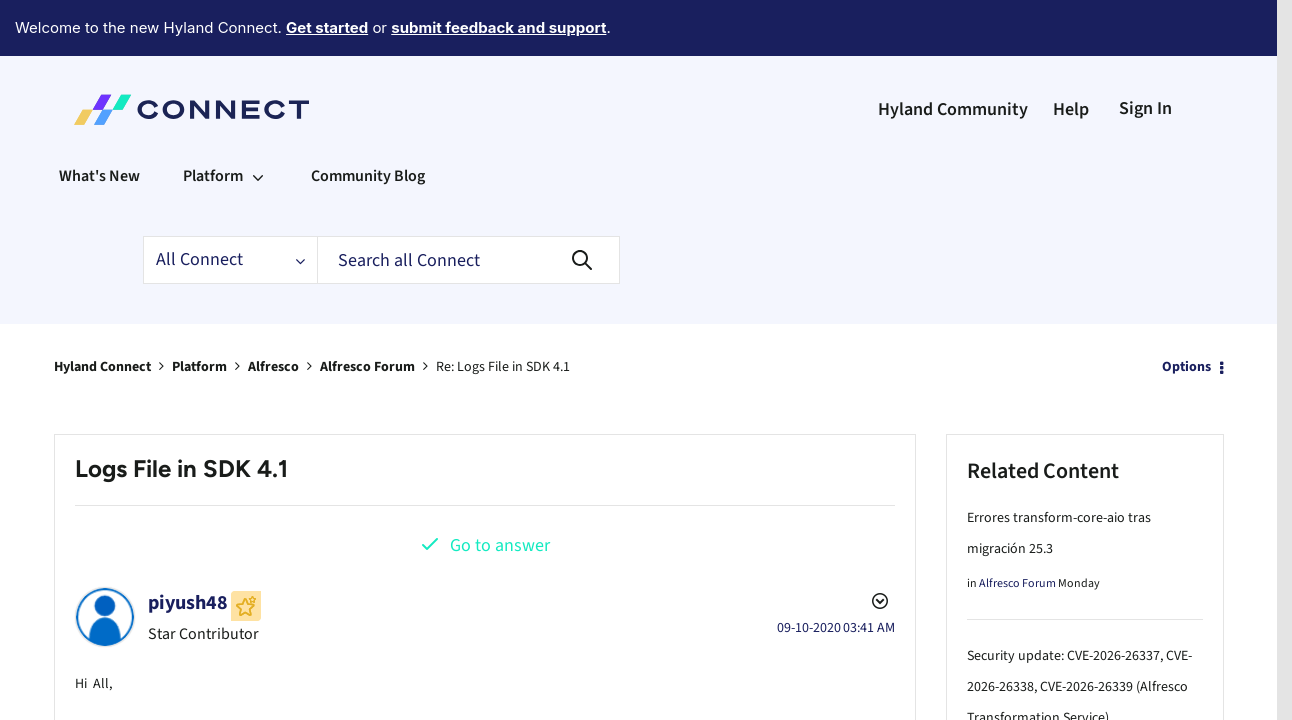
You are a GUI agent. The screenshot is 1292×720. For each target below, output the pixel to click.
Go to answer (500, 490)
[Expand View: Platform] (258, 121)
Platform (199, 312)
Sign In (1145, 53)
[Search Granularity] (230, 205)
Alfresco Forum (367, 312)
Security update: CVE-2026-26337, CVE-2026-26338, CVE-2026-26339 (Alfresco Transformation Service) (1079, 632)
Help (1071, 54)
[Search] (468, 205)
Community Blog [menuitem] (368, 121)
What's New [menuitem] (99, 121)
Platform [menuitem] (213, 121)
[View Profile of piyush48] (188, 548)
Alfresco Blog (1012, 697)
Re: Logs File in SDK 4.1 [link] (503, 312)
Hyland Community (953, 54)
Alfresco (273, 312)
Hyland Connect (102, 312)
